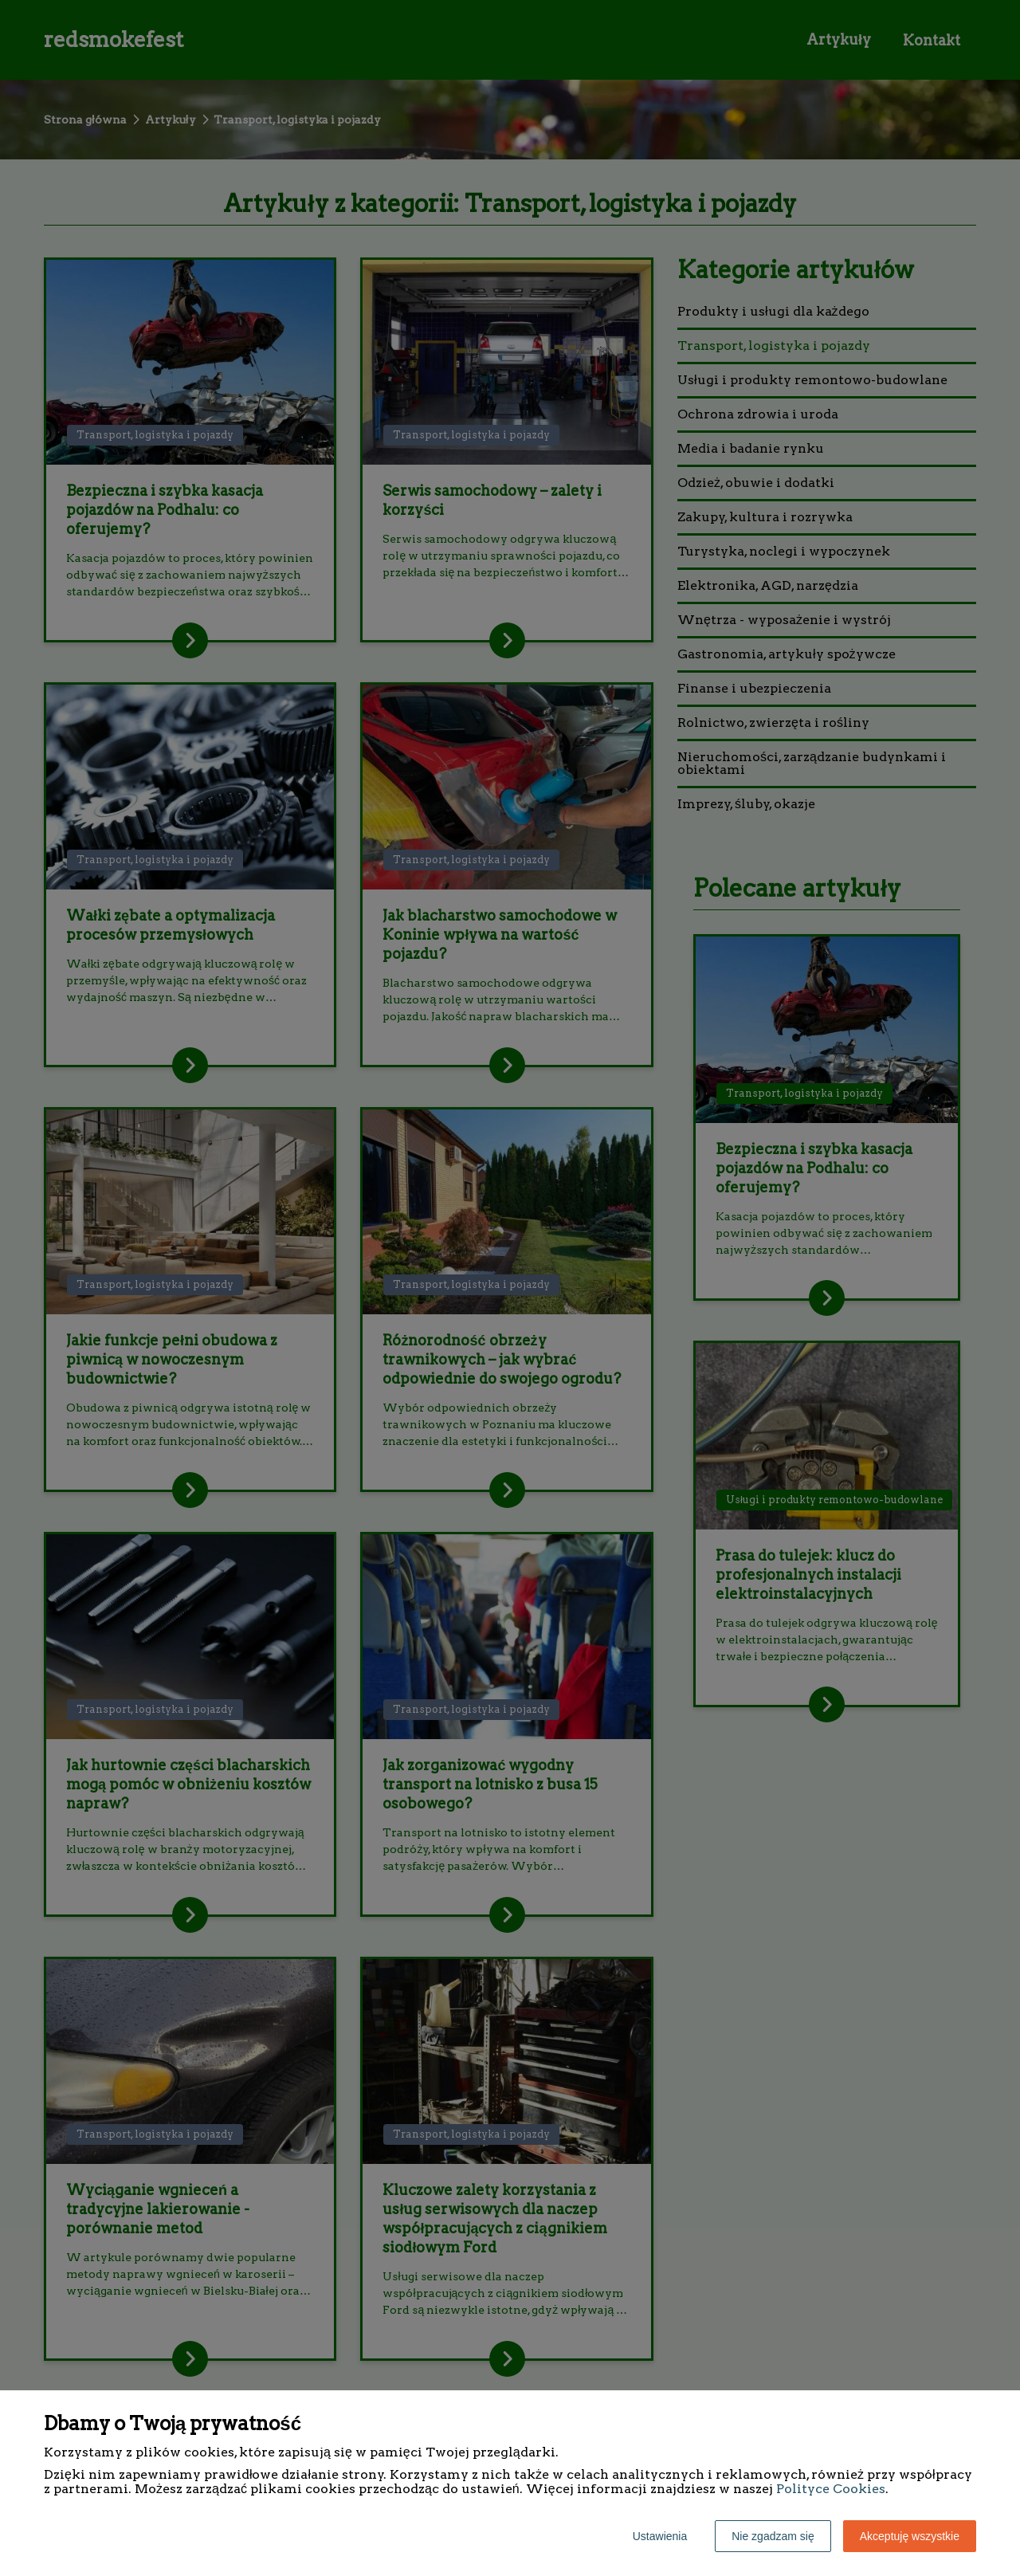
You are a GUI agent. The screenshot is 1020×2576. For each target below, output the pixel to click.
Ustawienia (660, 2536)
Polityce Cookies (830, 2488)
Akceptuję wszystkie (909, 2536)
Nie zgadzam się (773, 2536)
